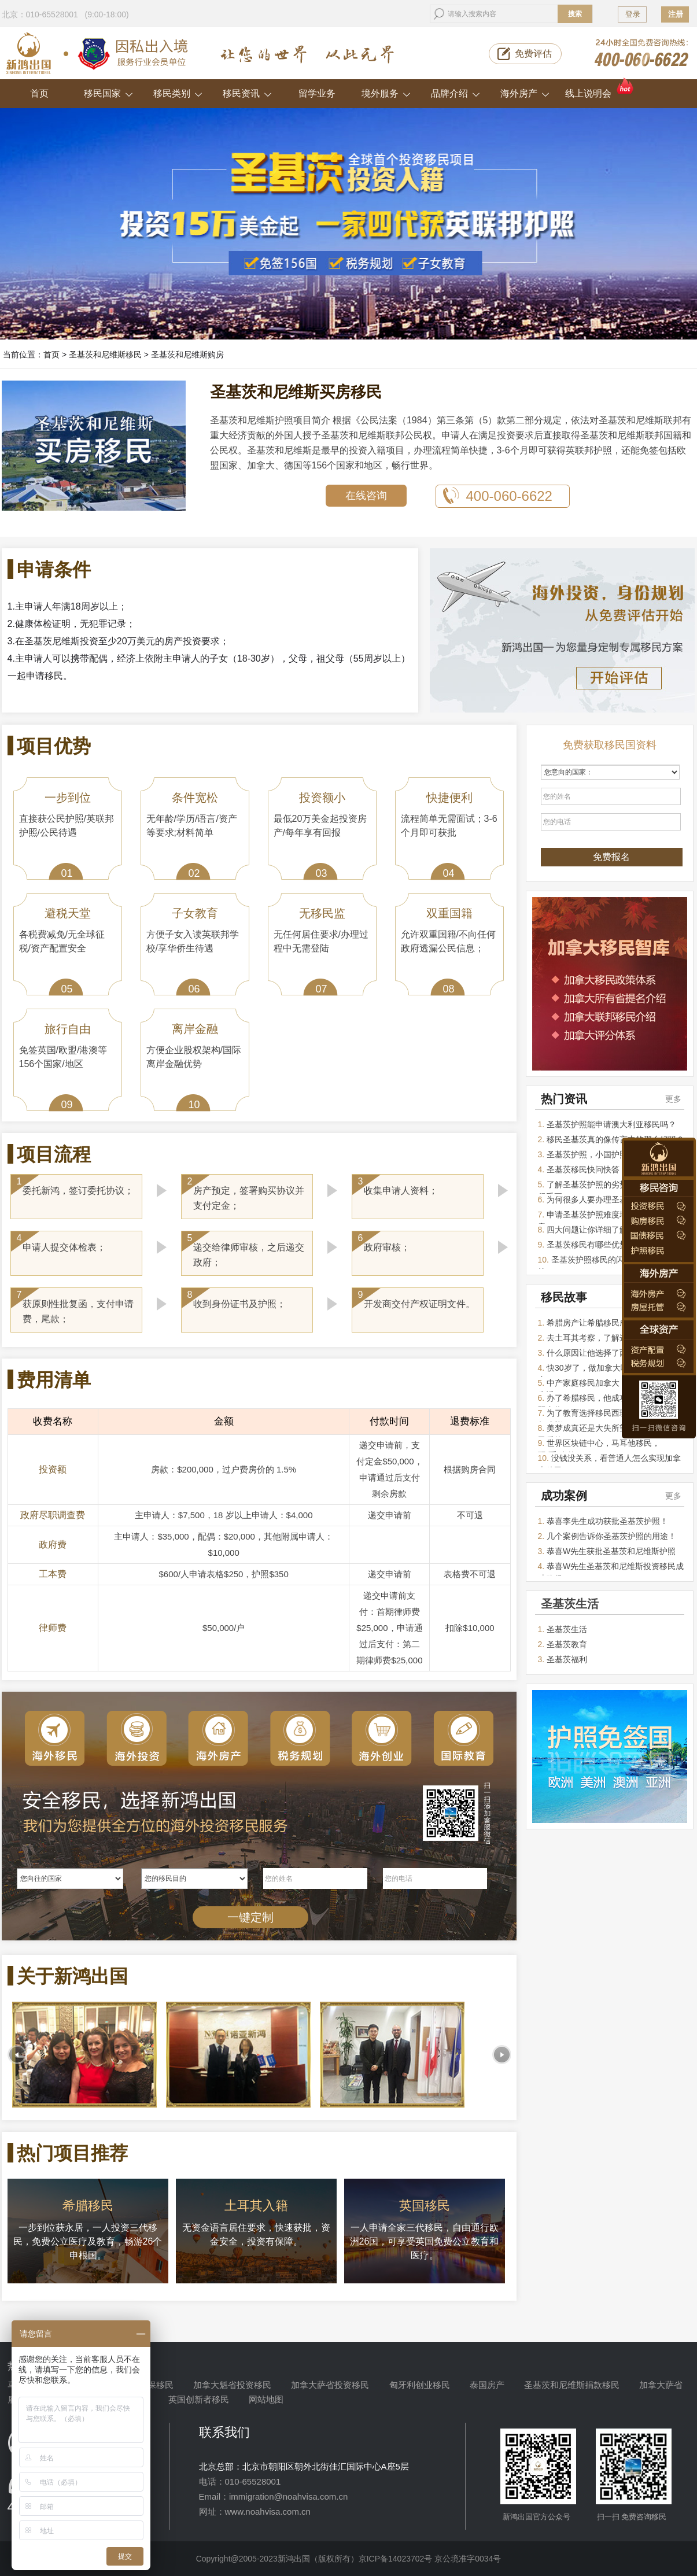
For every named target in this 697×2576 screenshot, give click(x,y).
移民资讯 (247, 93)
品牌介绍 (455, 93)
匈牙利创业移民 (419, 2385)
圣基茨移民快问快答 (583, 1169)
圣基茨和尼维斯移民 (105, 354)
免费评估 (533, 53)
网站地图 (266, 2399)
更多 (673, 1099)
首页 (39, 93)
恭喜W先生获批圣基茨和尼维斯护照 (611, 1551)
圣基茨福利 (567, 1659)
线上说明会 (600, 88)
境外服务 (386, 93)
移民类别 (177, 93)
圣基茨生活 (567, 1629)
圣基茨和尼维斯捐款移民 (571, 2385)
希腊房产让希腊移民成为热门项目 (607, 1322)
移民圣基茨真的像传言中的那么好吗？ (615, 1139)
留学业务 (316, 93)
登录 (632, 14)
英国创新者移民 (198, 2399)
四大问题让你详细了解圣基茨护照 (607, 1229)
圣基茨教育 (567, 1644)
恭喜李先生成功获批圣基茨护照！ (607, 1521)
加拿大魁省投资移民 (232, 2385)
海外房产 (525, 93)
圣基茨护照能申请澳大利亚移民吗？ (611, 1124)
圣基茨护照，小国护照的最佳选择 (607, 1154)
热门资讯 (564, 1099)
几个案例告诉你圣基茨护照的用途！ (611, 1536)
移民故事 (564, 1297)
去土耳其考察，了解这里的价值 (603, 1337)
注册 (675, 14)
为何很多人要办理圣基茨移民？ (603, 1199)
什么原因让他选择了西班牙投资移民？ (615, 1352)
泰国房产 (487, 2385)
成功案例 (564, 1495)
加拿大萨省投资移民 (330, 2385)
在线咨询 (366, 495)
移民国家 (108, 93)
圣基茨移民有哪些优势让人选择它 (607, 1244)
